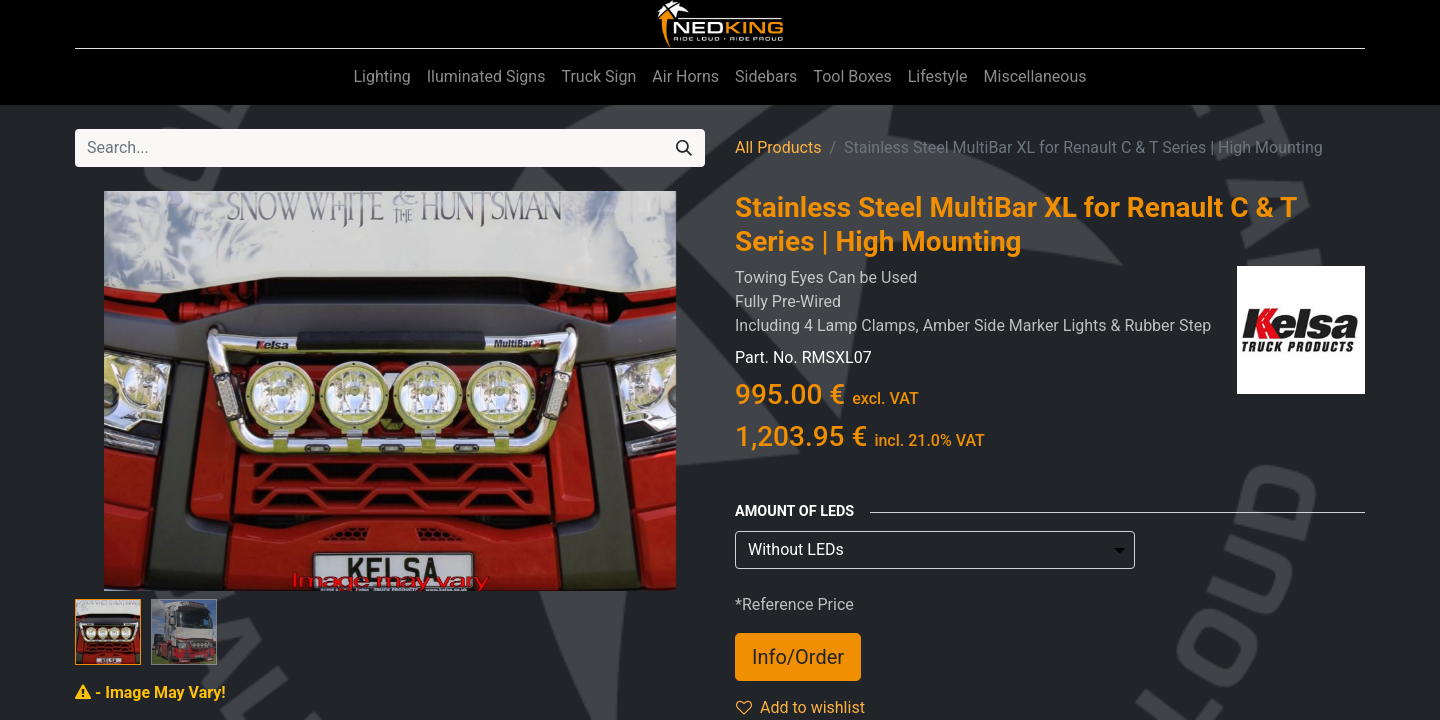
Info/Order (798, 657)
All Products (778, 147)
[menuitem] (381, 77)
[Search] (684, 148)
